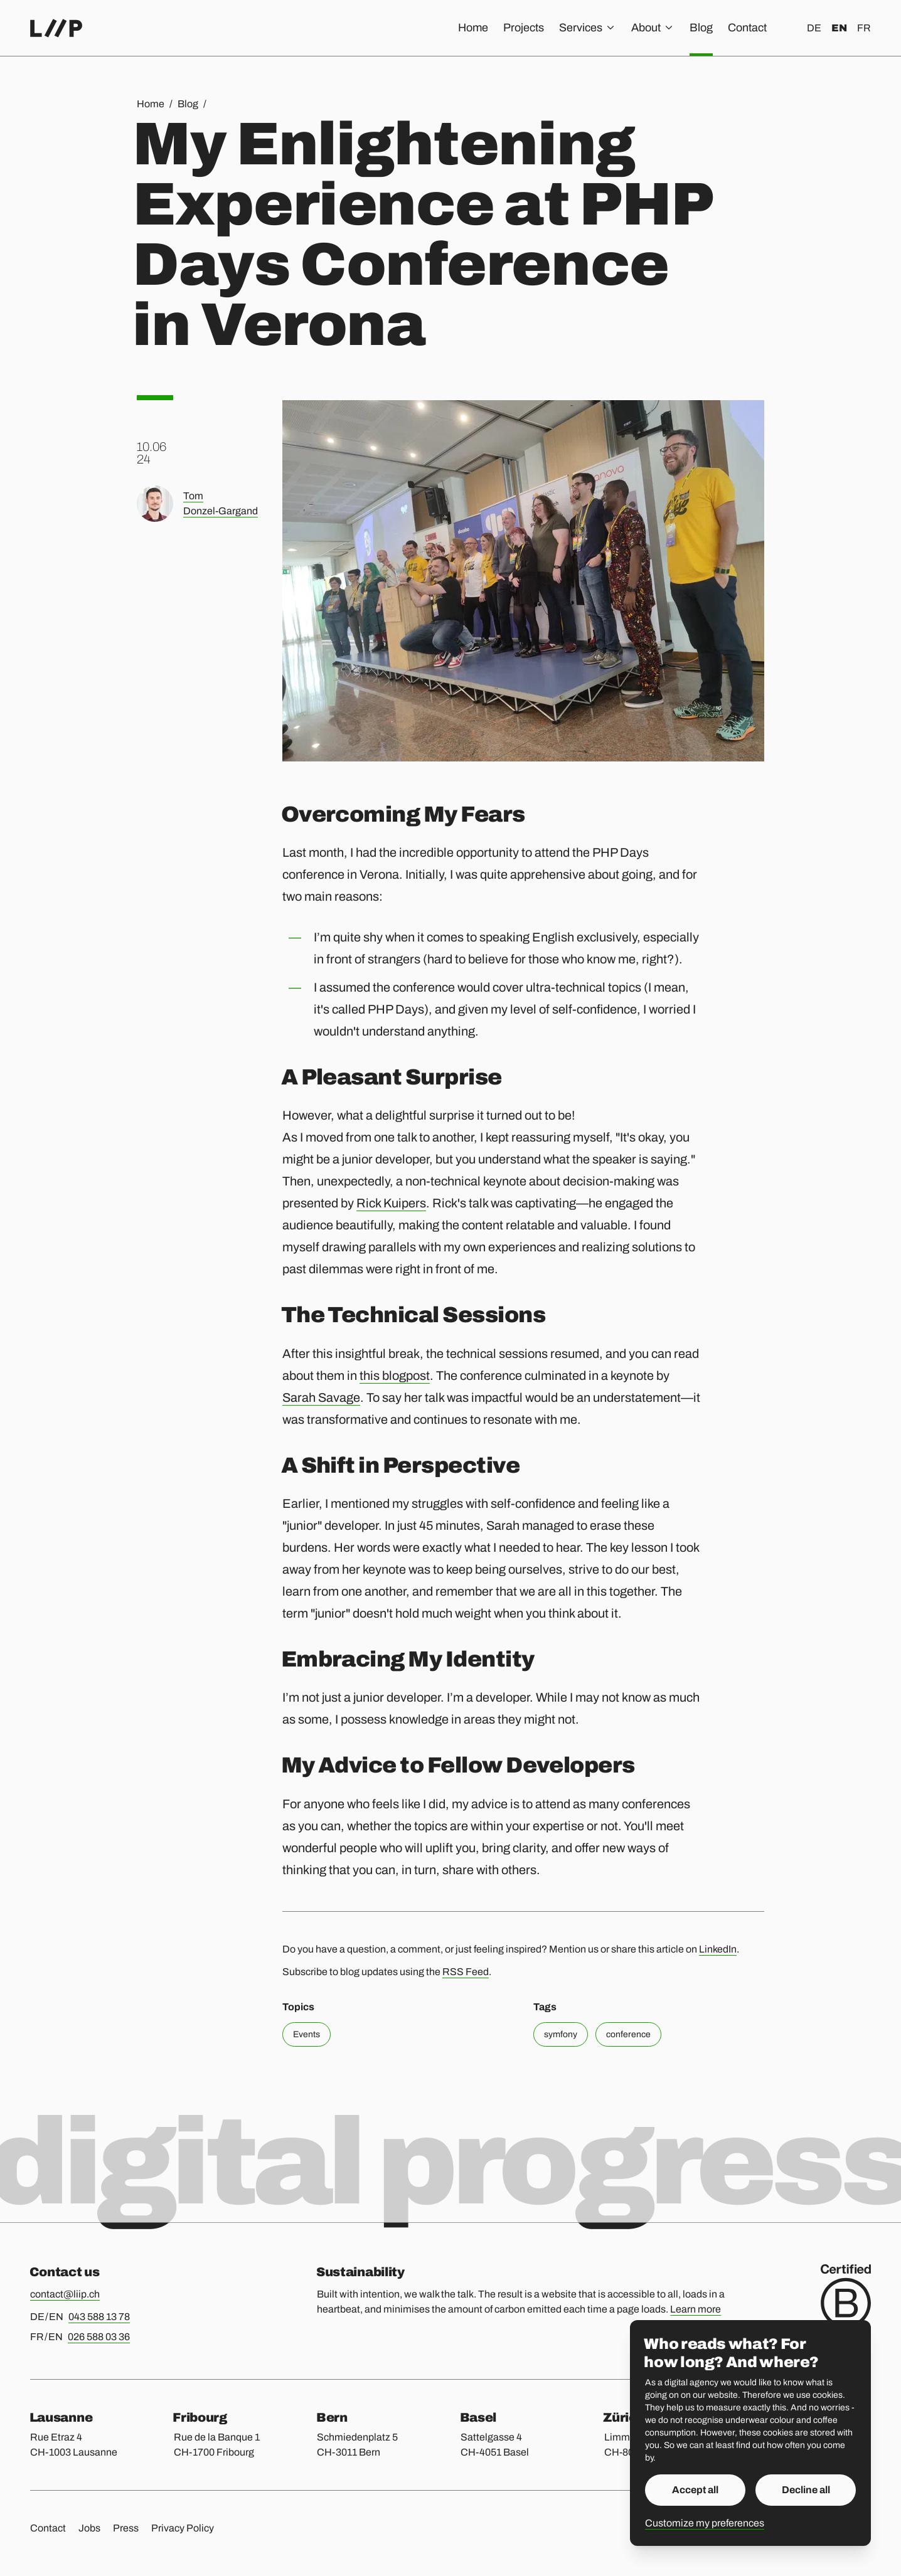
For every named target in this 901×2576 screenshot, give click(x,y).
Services (587, 27)
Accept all (695, 2489)
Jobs (89, 2528)
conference (628, 2034)
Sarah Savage (321, 1397)
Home (473, 27)
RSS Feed (465, 1971)
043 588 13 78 (99, 2316)
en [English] (839, 28)
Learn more (695, 2309)
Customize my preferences (704, 2523)
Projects (523, 27)
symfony (560, 2034)
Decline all (806, 2489)
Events (306, 2034)
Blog (701, 27)
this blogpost (395, 1375)
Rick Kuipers (391, 1203)
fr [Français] (864, 28)
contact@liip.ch (65, 2294)
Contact (747, 27)
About (652, 27)
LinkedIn (718, 1949)
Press (126, 2528)
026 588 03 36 (99, 2336)
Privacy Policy (182, 2528)
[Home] (56, 28)
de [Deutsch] (814, 28)
